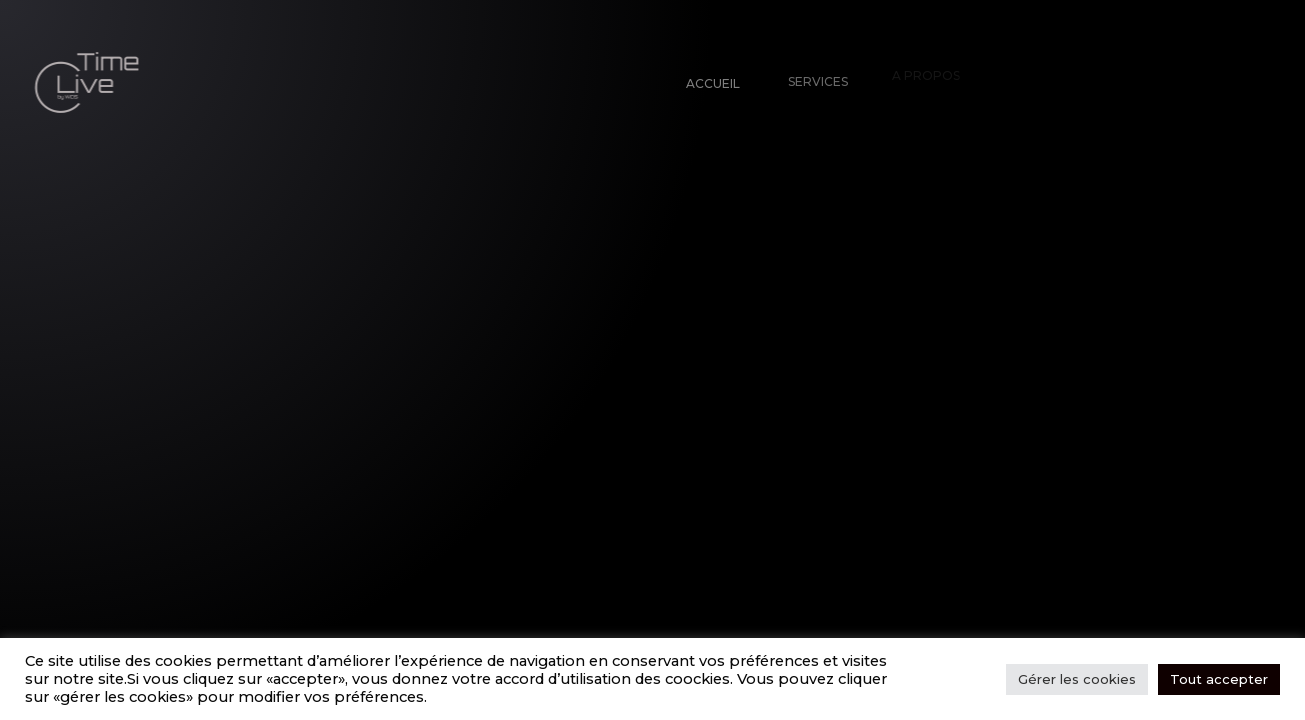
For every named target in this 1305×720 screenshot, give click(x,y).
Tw (106, 676)
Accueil (711, 81)
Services (812, 74)
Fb (55, 682)
